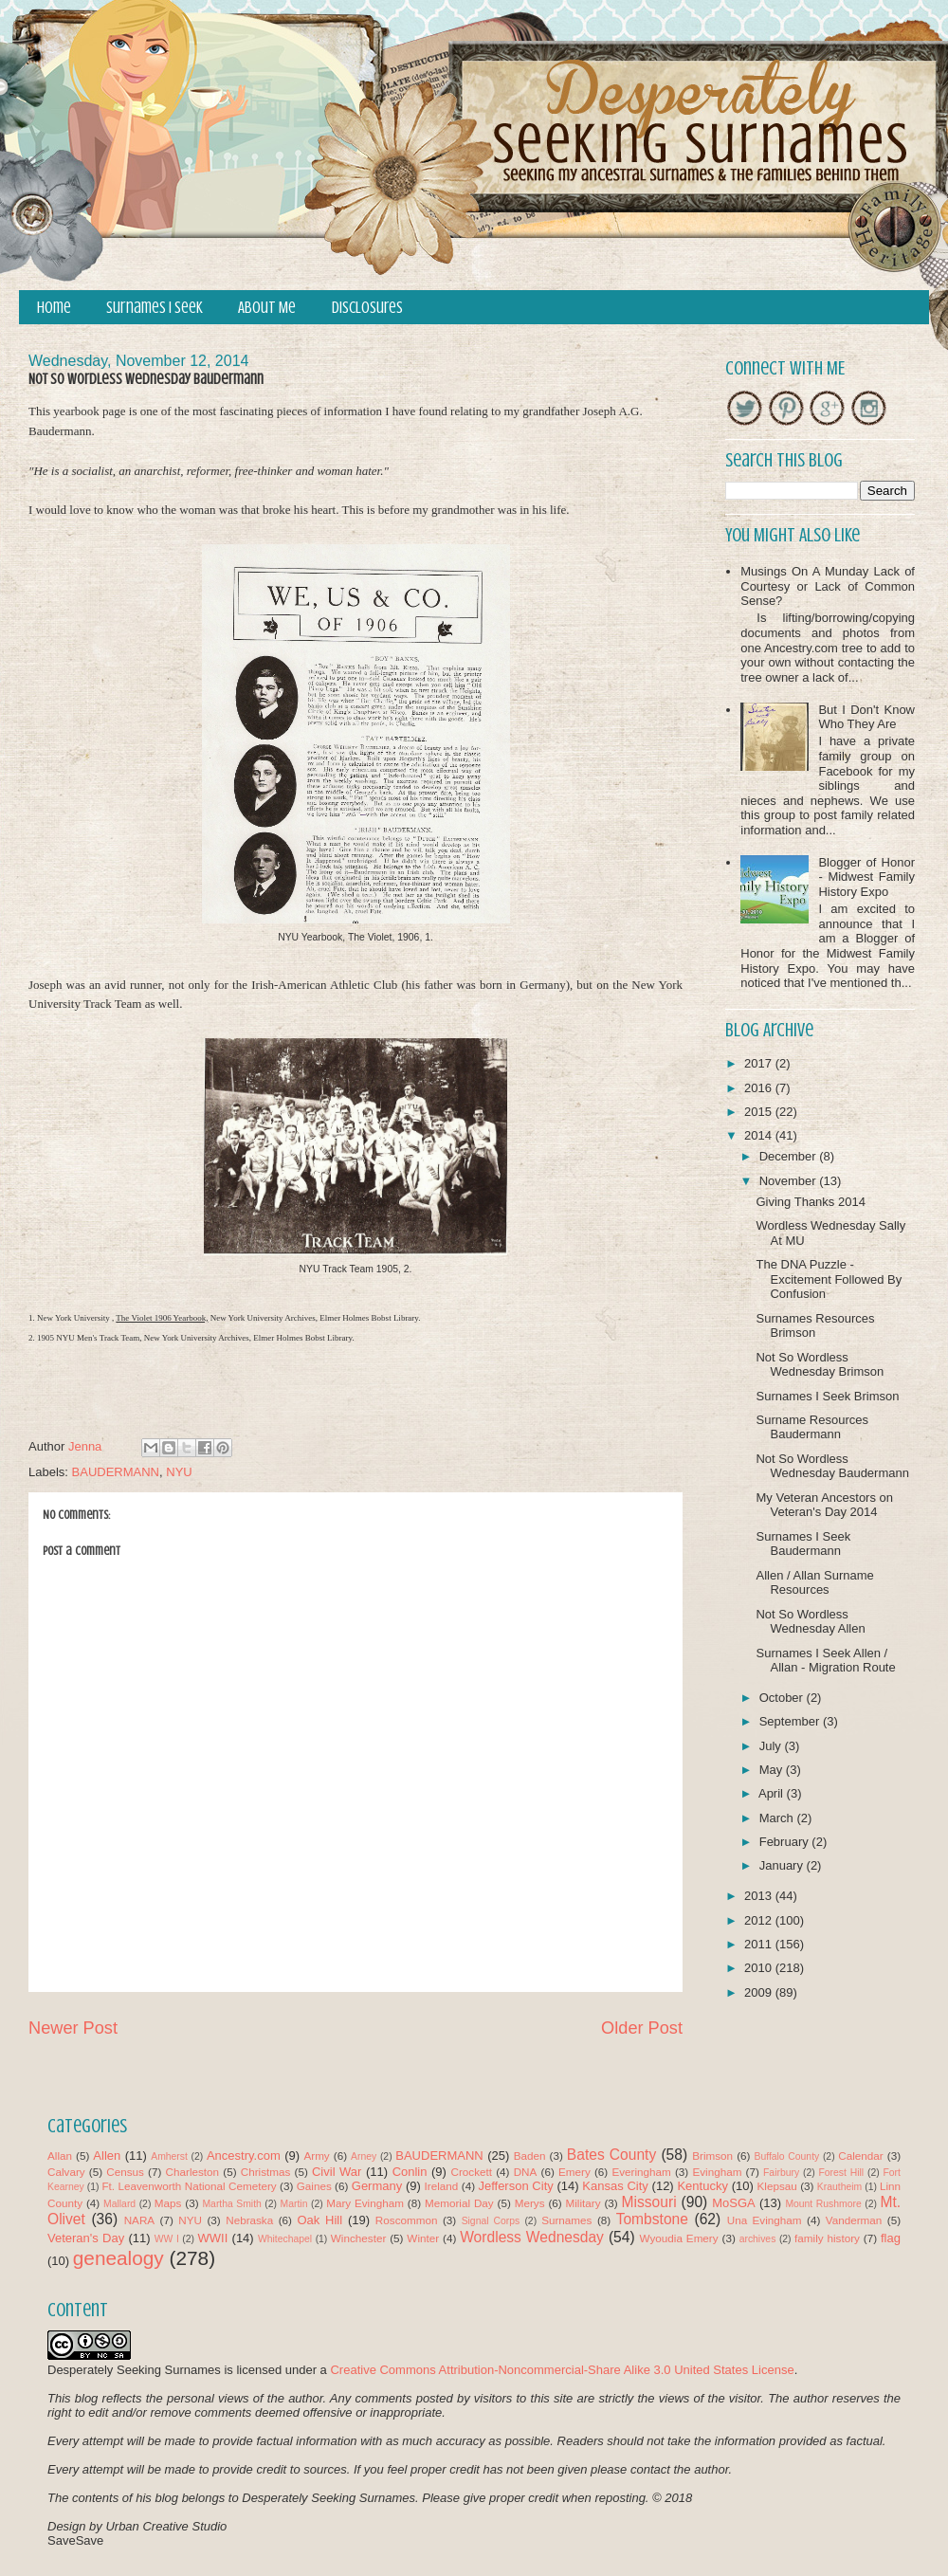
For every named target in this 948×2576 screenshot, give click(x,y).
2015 (759, 1112)
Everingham (640, 2171)
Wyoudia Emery (679, 2238)
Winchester (358, 2238)
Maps (168, 2203)
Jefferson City (515, 2186)
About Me (267, 308)
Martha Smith (231, 2204)
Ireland (442, 2186)
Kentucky (702, 2186)
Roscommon (406, 2220)
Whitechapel (285, 2239)
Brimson (712, 2155)
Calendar (860, 2155)
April (772, 1793)
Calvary (66, 2171)
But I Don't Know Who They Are (866, 717)
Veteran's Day (85, 2238)
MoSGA (734, 2203)
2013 (759, 1896)
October (783, 1697)
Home (54, 308)
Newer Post (73, 2028)
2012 (759, 1920)
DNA (526, 2171)
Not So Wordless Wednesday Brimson (820, 1364)
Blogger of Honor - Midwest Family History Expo (866, 877)
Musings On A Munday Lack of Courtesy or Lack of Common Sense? (827, 586)
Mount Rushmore (823, 2204)
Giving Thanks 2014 (810, 1202)
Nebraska (249, 2220)
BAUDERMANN (115, 1472)
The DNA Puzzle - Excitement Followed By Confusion (829, 1279)
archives (757, 2239)
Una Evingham (764, 2220)
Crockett (471, 2171)
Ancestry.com (244, 2155)
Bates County (611, 2155)
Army (316, 2155)
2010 (759, 1968)
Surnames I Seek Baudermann (803, 1544)
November (789, 1181)
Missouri (649, 2202)
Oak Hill (319, 2220)
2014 (759, 1135)
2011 (759, 1944)
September (791, 1721)
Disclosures (367, 308)
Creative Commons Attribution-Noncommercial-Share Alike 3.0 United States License (561, 2370)
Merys (530, 2203)
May (772, 1770)
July (772, 1746)
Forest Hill (841, 2172)
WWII (213, 2238)
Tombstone (652, 2219)
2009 (759, 1992)
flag (891, 2238)
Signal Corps (491, 2221)
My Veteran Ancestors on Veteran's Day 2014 (824, 1505)
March (778, 1818)
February (785, 1842)
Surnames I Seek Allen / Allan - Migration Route (825, 1660)
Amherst (169, 2156)
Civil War (336, 2172)
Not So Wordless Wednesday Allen (810, 1621)
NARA (139, 2220)
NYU (178, 1472)
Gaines (314, 2186)
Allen (106, 2155)
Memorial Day (459, 2203)
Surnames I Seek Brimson (827, 1396)
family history (827, 2238)
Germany (377, 2186)
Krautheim (839, 2187)
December (789, 1156)
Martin (294, 2204)
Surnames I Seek (154, 308)
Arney (363, 2156)
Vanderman (854, 2220)
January (783, 1865)
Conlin (410, 2172)
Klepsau (777, 2186)
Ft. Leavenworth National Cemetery (188, 2186)
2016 (759, 1088)
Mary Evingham (365, 2203)
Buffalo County (786, 2156)
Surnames (566, 2220)
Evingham (716, 2171)
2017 (759, 1063)
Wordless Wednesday (532, 2237)
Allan (59, 2155)
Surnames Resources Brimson (815, 1326)
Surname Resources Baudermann (812, 1427)
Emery (574, 2171)
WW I (167, 2239)
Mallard (119, 2204)
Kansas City (614, 2186)
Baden (530, 2155)
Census (125, 2171)
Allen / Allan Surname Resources (814, 1583)
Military (583, 2203)
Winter (423, 2238)
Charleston (193, 2171)
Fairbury (781, 2172)
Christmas (266, 2171)
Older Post (642, 2028)
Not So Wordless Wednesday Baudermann (832, 1466)
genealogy (118, 2258)
